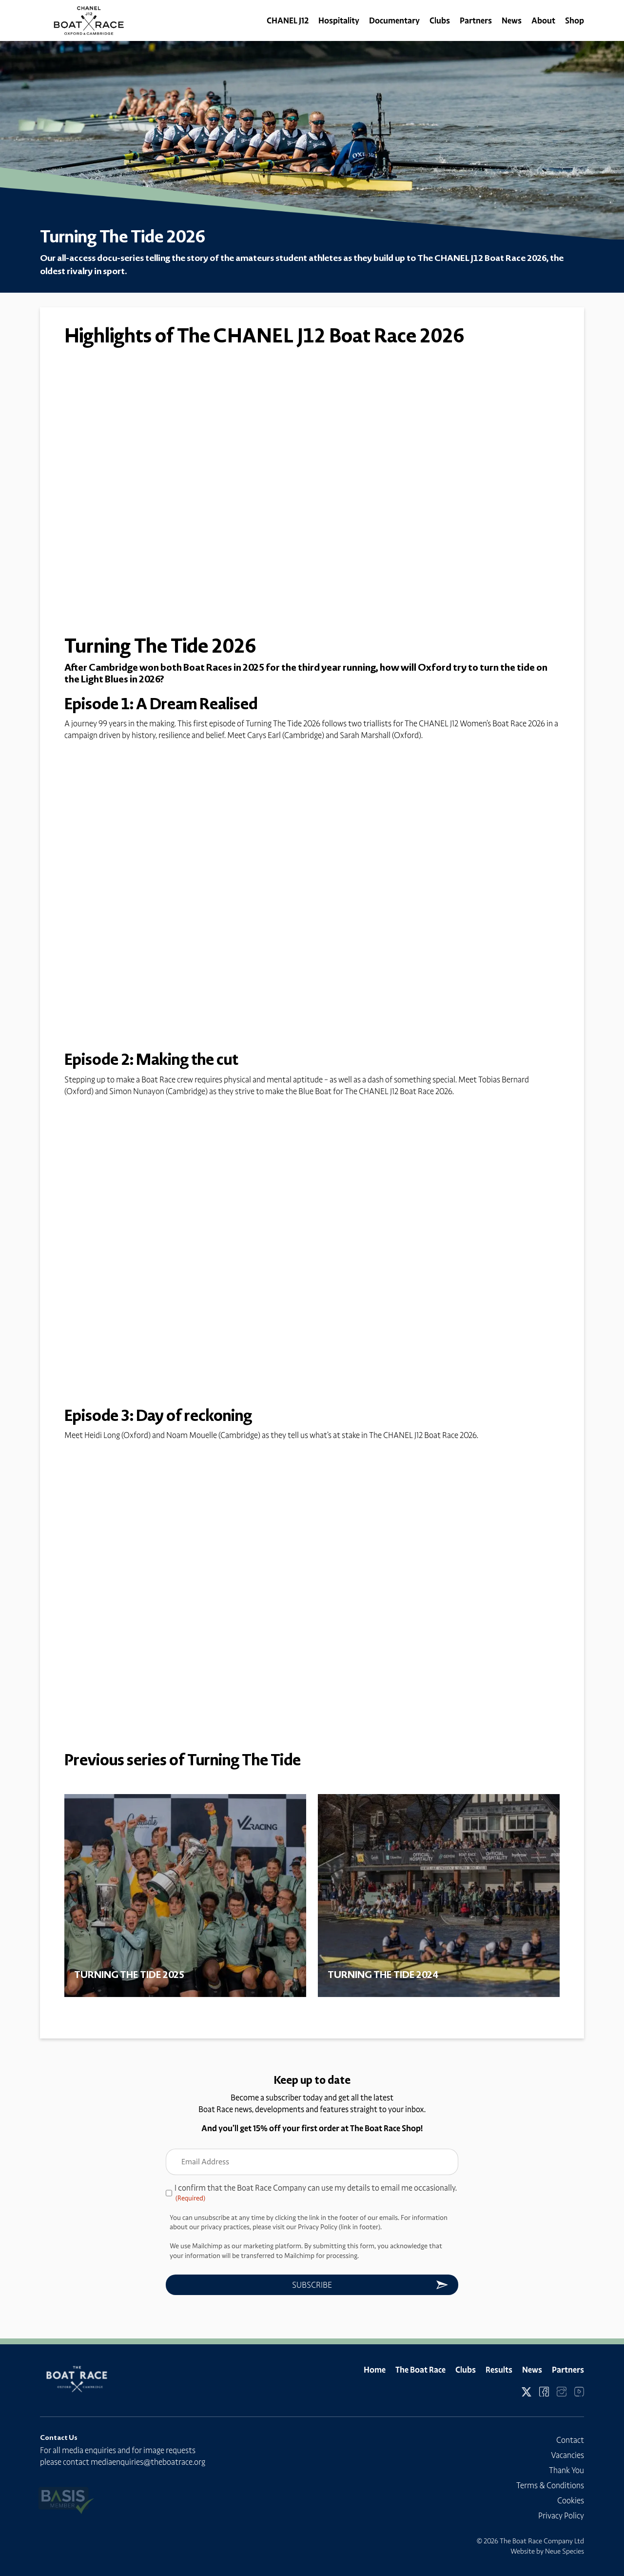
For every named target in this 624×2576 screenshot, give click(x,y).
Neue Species (564, 2551)
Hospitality (338, 20)
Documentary (394, 20)
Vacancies (567, 2455)
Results (499, 2370)
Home (375, 2370)
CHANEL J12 (288, 20)
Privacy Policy (561, 2515)
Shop (574, 20)
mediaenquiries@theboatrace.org (148, 2462)
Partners (476, 20)
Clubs (439, 20)
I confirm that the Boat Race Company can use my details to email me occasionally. (316, 2193)
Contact (570, 2440)
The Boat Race (420, 2370)
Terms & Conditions (550, 2485)
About (543, 20)
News (512, 20)
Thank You (566, 2470)
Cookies (570, 2500)
